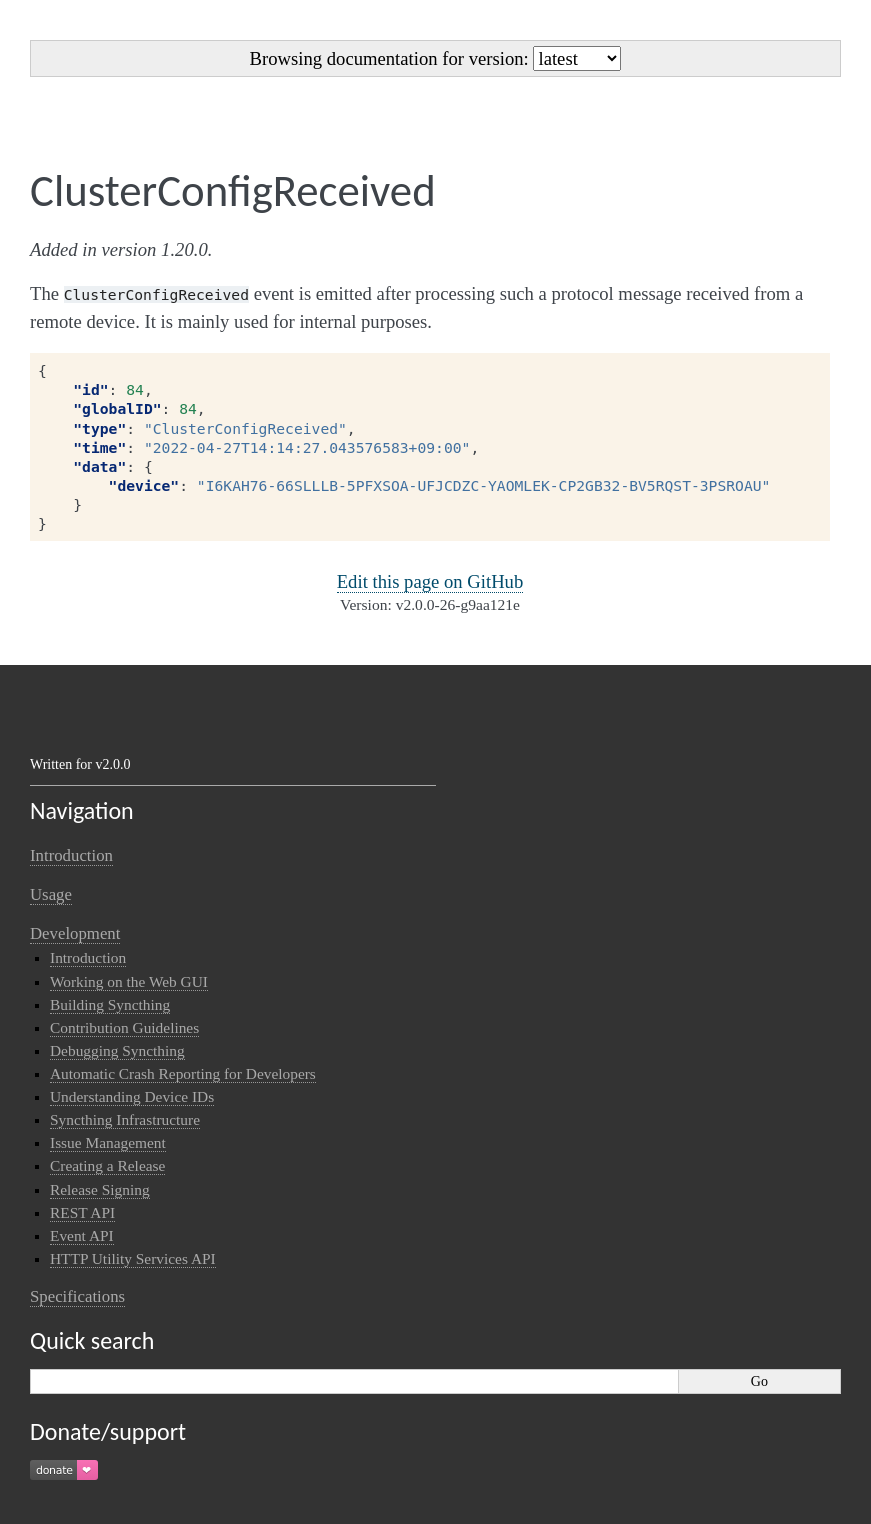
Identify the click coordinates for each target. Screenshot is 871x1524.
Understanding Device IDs (132, 1096)
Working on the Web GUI (129, 981)
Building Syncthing (110, 1004)
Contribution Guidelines (124, 1027)
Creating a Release (107, 1165)
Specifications (77, 1296)
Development (75, 933)
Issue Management (108, 1142)
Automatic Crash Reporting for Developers (183, 1073)
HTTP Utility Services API (133, 1258)
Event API (82, 1235)
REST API (82, 1212)
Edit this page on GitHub (430, 581)
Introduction (71, 855)
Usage (51, 894)
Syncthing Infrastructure (125, 1119)
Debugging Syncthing (117, 1050)
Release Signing (100, 1189)
